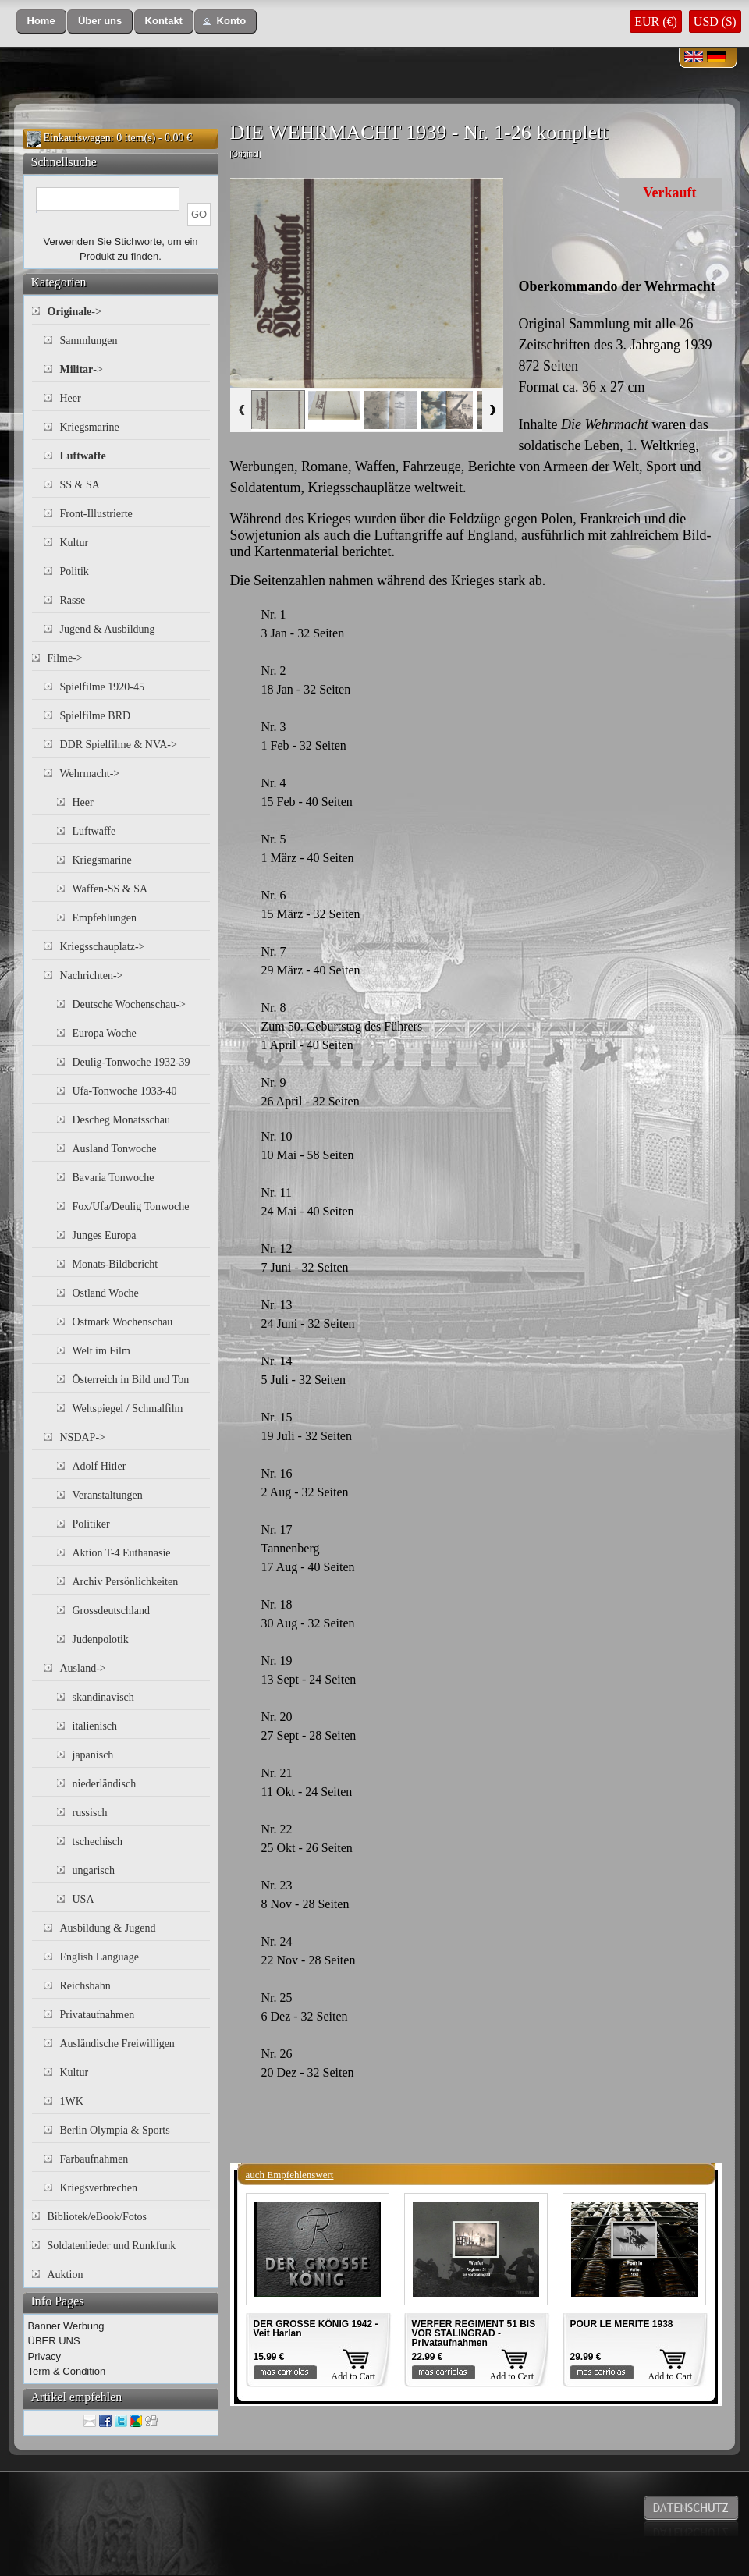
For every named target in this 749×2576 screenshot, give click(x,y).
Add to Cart (354, 2376)
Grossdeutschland (112, 1610)
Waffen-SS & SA (110, 889)
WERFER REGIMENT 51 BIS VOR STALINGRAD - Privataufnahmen (474, 2333)
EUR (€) (655, 21)
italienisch (95, 1726)
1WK (71, 2101)
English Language (99, 1957)
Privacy (45, 2356)
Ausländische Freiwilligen (117, 2043)
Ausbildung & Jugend (108, 1928)
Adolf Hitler (99, 1466)
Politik (74, 571)
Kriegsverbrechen (99, 2188)
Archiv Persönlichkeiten (126, 1582)
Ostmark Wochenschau (123, 1322)
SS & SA (80, 485)
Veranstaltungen (108, 1495)
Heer (70, 398)
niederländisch (105, 1784)
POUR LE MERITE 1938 (621, 2324)
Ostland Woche (106, 1293)
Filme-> (65, 658)
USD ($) (715, 21)
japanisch (93, 1755)
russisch (90, 1812)
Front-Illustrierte (96, 514)
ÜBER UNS (54, 2341)
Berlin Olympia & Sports (115, 2130)
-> (74, 312)
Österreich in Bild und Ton (131, 1380)
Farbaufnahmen (94, 2159)
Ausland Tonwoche (115, 1149)
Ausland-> (83, 1668)
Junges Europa (105, 1235)
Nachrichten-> (91, 975)
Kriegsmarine (89, 427)
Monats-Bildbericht (115, 1264)
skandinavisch (103, 1697)
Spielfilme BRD (95, 716)
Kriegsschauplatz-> (102, 947)
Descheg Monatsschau (122, 1120)
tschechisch (98, 1841)
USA (83, 1899)
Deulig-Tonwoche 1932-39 (131, 1062)
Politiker (91, 1524)
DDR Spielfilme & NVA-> (118, 744)
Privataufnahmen (97, 2015)
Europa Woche (105, 1033)
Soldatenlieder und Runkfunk (112, 2245)
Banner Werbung (66, 2326)
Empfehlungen (105, 918)
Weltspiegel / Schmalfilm (128, 1408)
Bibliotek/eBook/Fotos (97, 2217)
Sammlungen (89, 340)
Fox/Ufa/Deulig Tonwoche (131, 1206)
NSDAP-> (82, 1437)
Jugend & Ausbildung (107, 629)
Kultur (74, 542)
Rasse (73, 600)
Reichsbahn (85, 1986)
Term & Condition (67, 2371)
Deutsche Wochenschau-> (129, 1004)
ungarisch (94, 1870)
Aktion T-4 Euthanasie (122, 1553)
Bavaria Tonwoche (113, 1177)
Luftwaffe (94, 831)
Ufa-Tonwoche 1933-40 (125, 1091)
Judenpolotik (101, 1639)
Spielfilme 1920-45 (102, 687)
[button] (41, 21)
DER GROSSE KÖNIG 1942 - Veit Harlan (316, 2329)
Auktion (65, 2274)
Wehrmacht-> (90, 773)
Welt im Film (101, 1351)
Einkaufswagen (77, 138)
